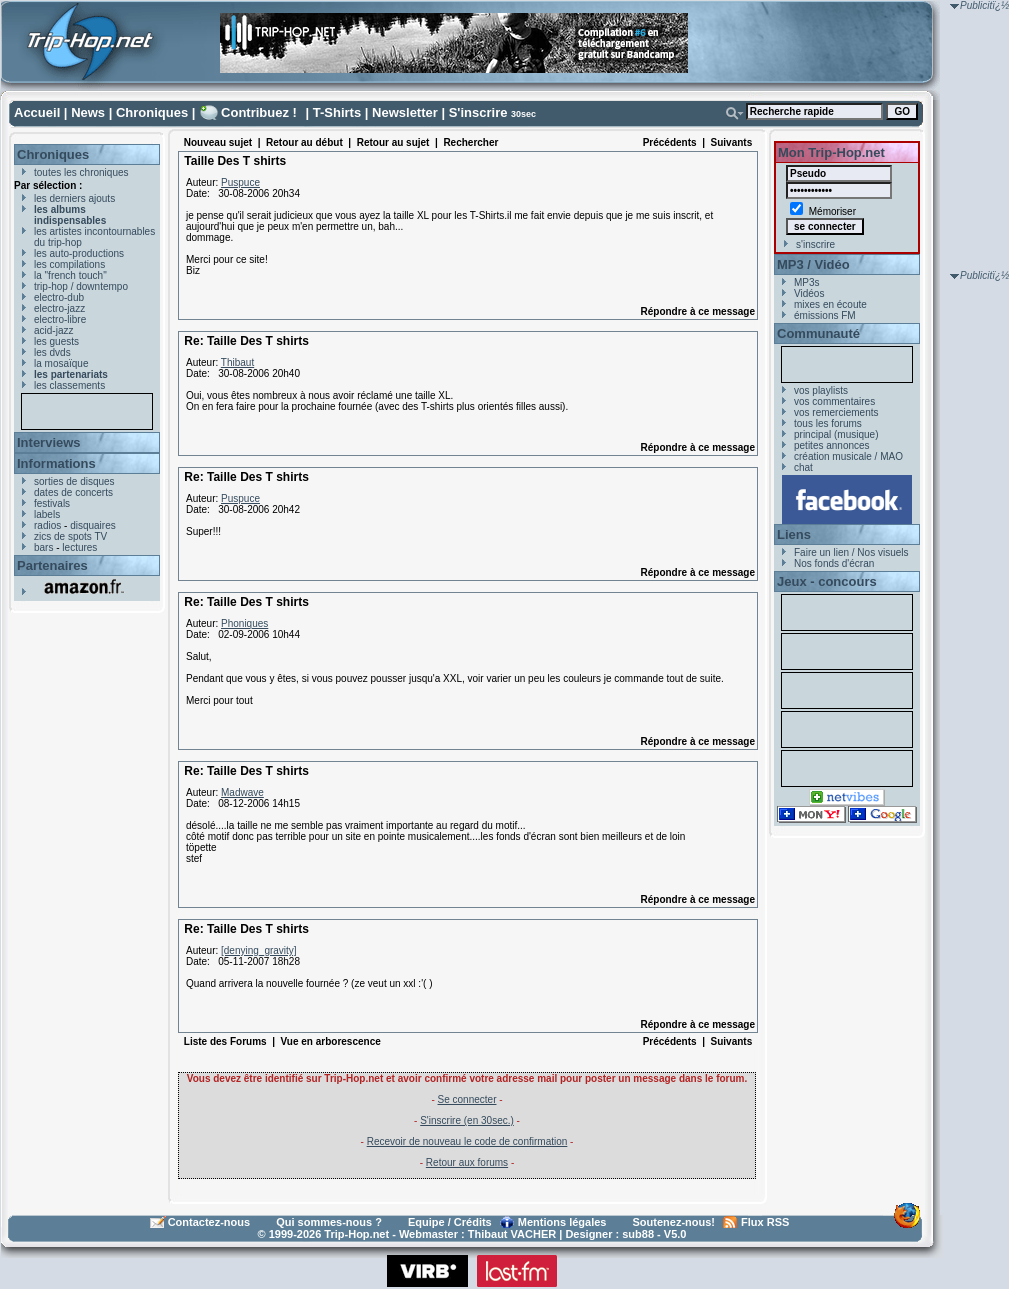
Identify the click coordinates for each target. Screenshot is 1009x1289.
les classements (69, 385)
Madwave (242, 792)
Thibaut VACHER (512, 1234)
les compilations (69, 264)
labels (47, 514)
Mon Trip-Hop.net (831, 152)
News (88, 112)
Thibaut (237, 362)
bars (43, 547)
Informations (56, 463)
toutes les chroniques (81, 172)
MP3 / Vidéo (813, 264)
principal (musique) (836, 434)
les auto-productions (79, 253)
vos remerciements (836, 412)
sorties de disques (74, 481)
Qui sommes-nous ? (329, 1222)
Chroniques (152, 112)
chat (803, 467)
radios (47, 525)
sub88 (638, 1234)
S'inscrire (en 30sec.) (467, 1120)
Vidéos (809, 293)
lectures (79, 547)
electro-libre (60, 319)
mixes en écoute (830, 304)
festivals (52, 503)
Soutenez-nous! (674, 1222)
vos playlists (821, 390)
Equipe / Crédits (450, 1222)
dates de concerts (73, 492)
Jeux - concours (827, 581)
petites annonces (832, 445)
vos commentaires (834, 401)
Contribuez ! (259, 112)
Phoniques (244, 623)
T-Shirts (337, 112)
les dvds (52, 352)
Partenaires (52, 565)
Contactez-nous (209, 1222)
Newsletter (405, 112)
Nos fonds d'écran (834, 563)
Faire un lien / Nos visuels (851, 552)
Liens (794, 534)
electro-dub (59, 297)
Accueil (37, 112)
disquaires (93, 525)
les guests (56, 341)
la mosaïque (61, 363)
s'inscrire (815, 244)
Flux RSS (765, 1222)
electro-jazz (59, 308)
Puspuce (240, 182)
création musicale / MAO (848, 456)
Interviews (49, 442)
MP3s (807, 282)
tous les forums (828, 423)
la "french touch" (70, 275)
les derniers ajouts (74, 198)
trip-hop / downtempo (81, 286)
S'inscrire (478, 112)
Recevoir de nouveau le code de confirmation (467, 1141)
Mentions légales (562, 1222)
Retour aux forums (467, 1162)
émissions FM (825, 315)
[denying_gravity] (259, 950)
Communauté (818, 333)
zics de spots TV (70, 536)
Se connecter (467, 1099)
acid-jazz (53, 330)
